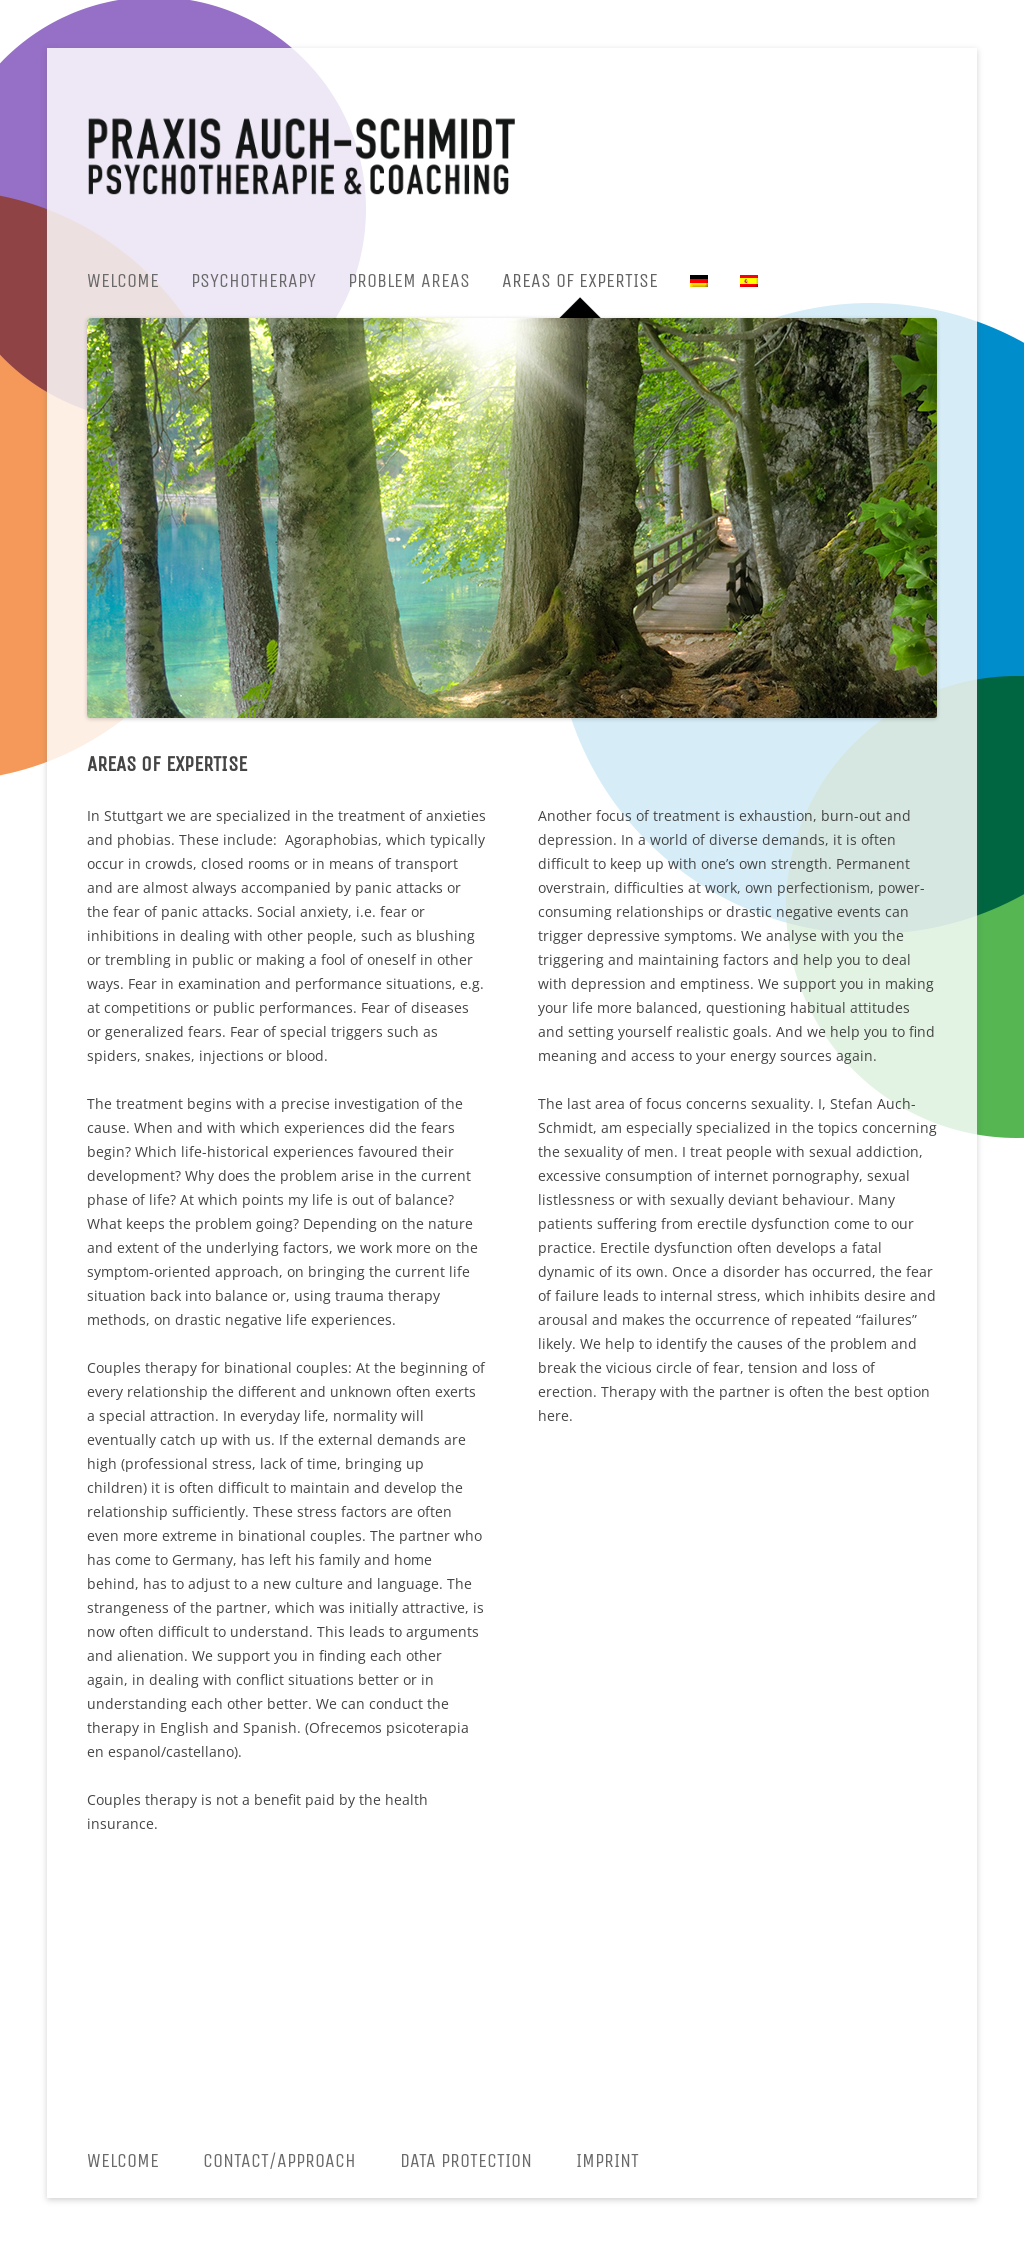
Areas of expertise (580, 280)
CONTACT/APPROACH (279, 2160)
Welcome (123, 280)
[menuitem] (699, 281)
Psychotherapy (253, 280)
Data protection (466, 2160)
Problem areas (409, 280)
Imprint (607, 2160)
